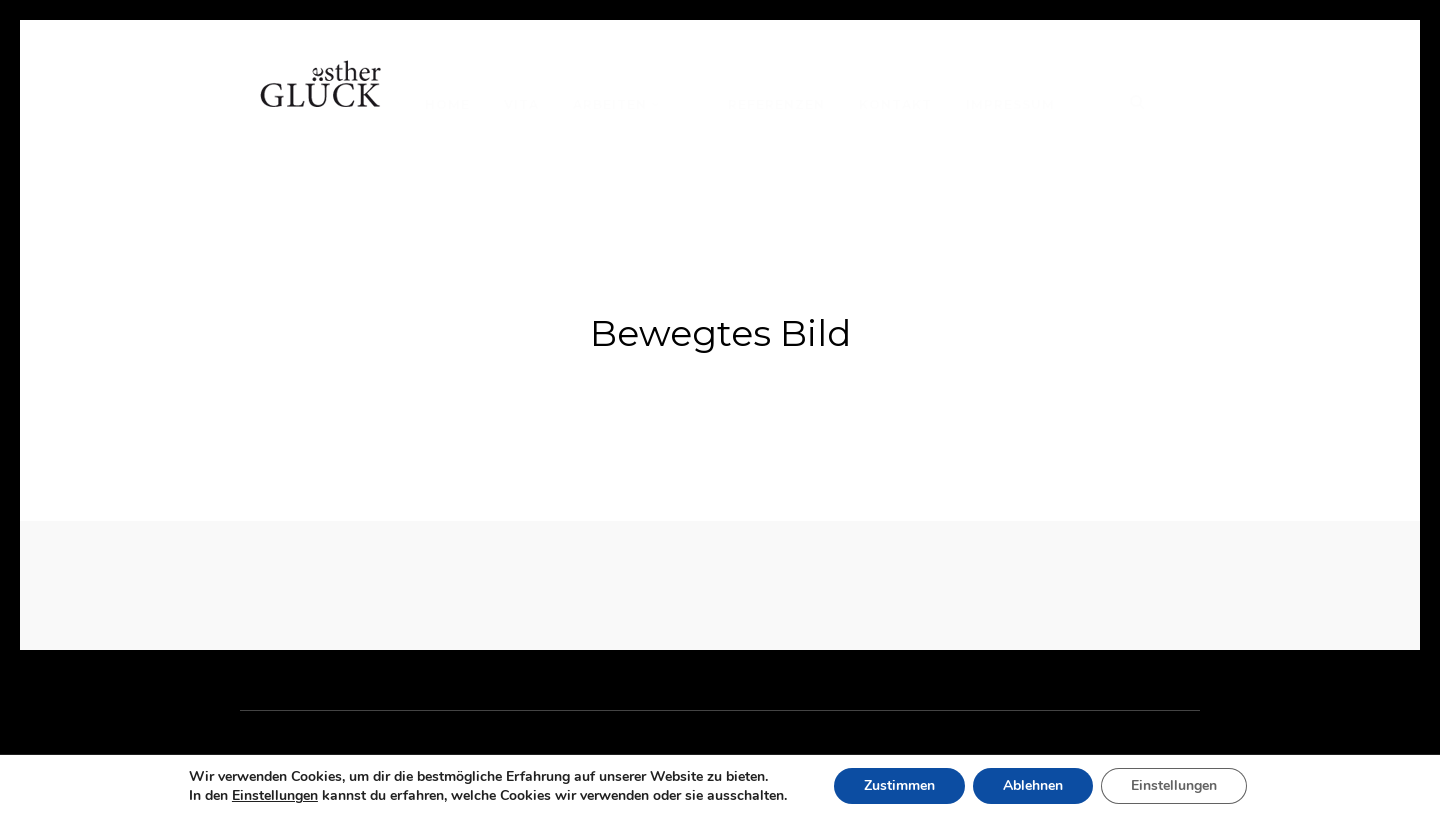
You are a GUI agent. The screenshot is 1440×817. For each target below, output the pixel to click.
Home (447, 104)
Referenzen (776, 104)
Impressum (1010, 104)
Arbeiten (610, 104)
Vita (521, 104)
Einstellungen (275, 796)
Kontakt (895, 104)
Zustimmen (899, 785)
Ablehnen (1033, 785)
